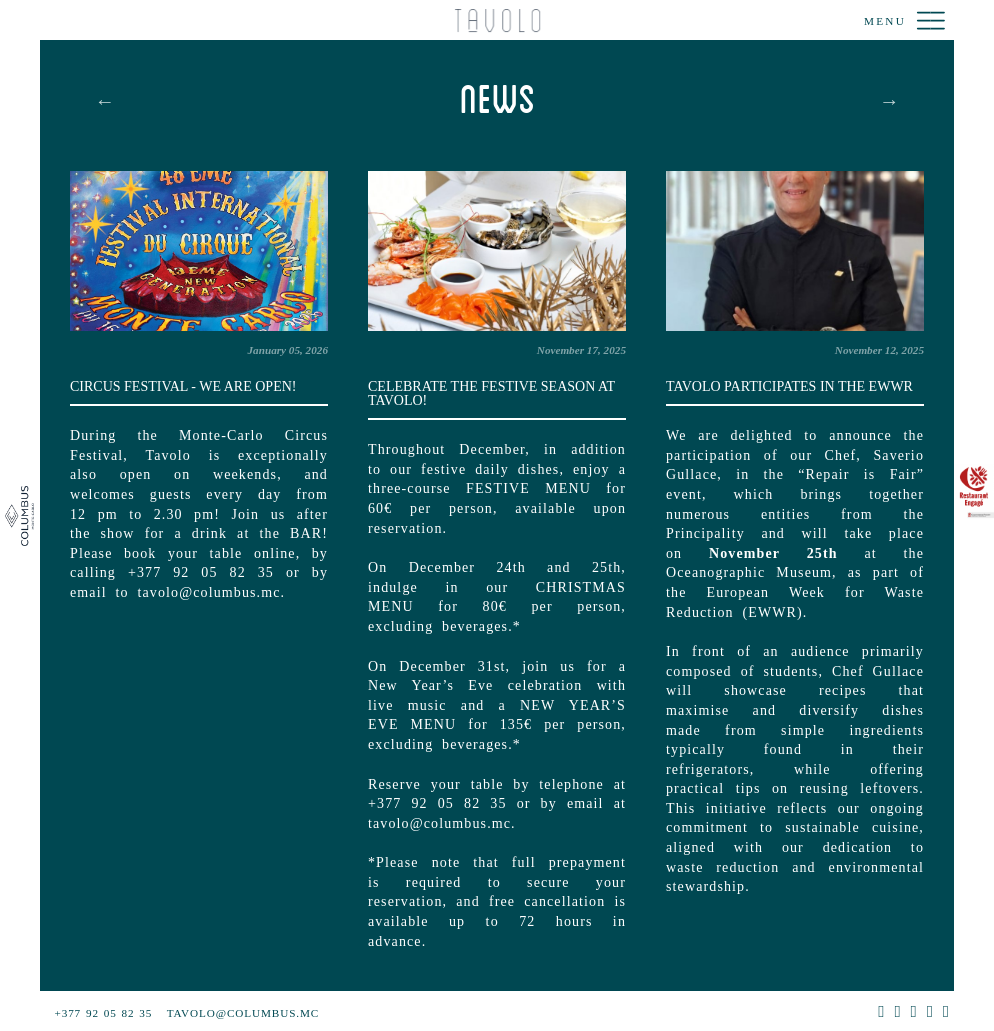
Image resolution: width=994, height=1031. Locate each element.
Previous (105, 101)
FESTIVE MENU (528, 488)
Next (889, 101)
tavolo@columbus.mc (243, 1013)
